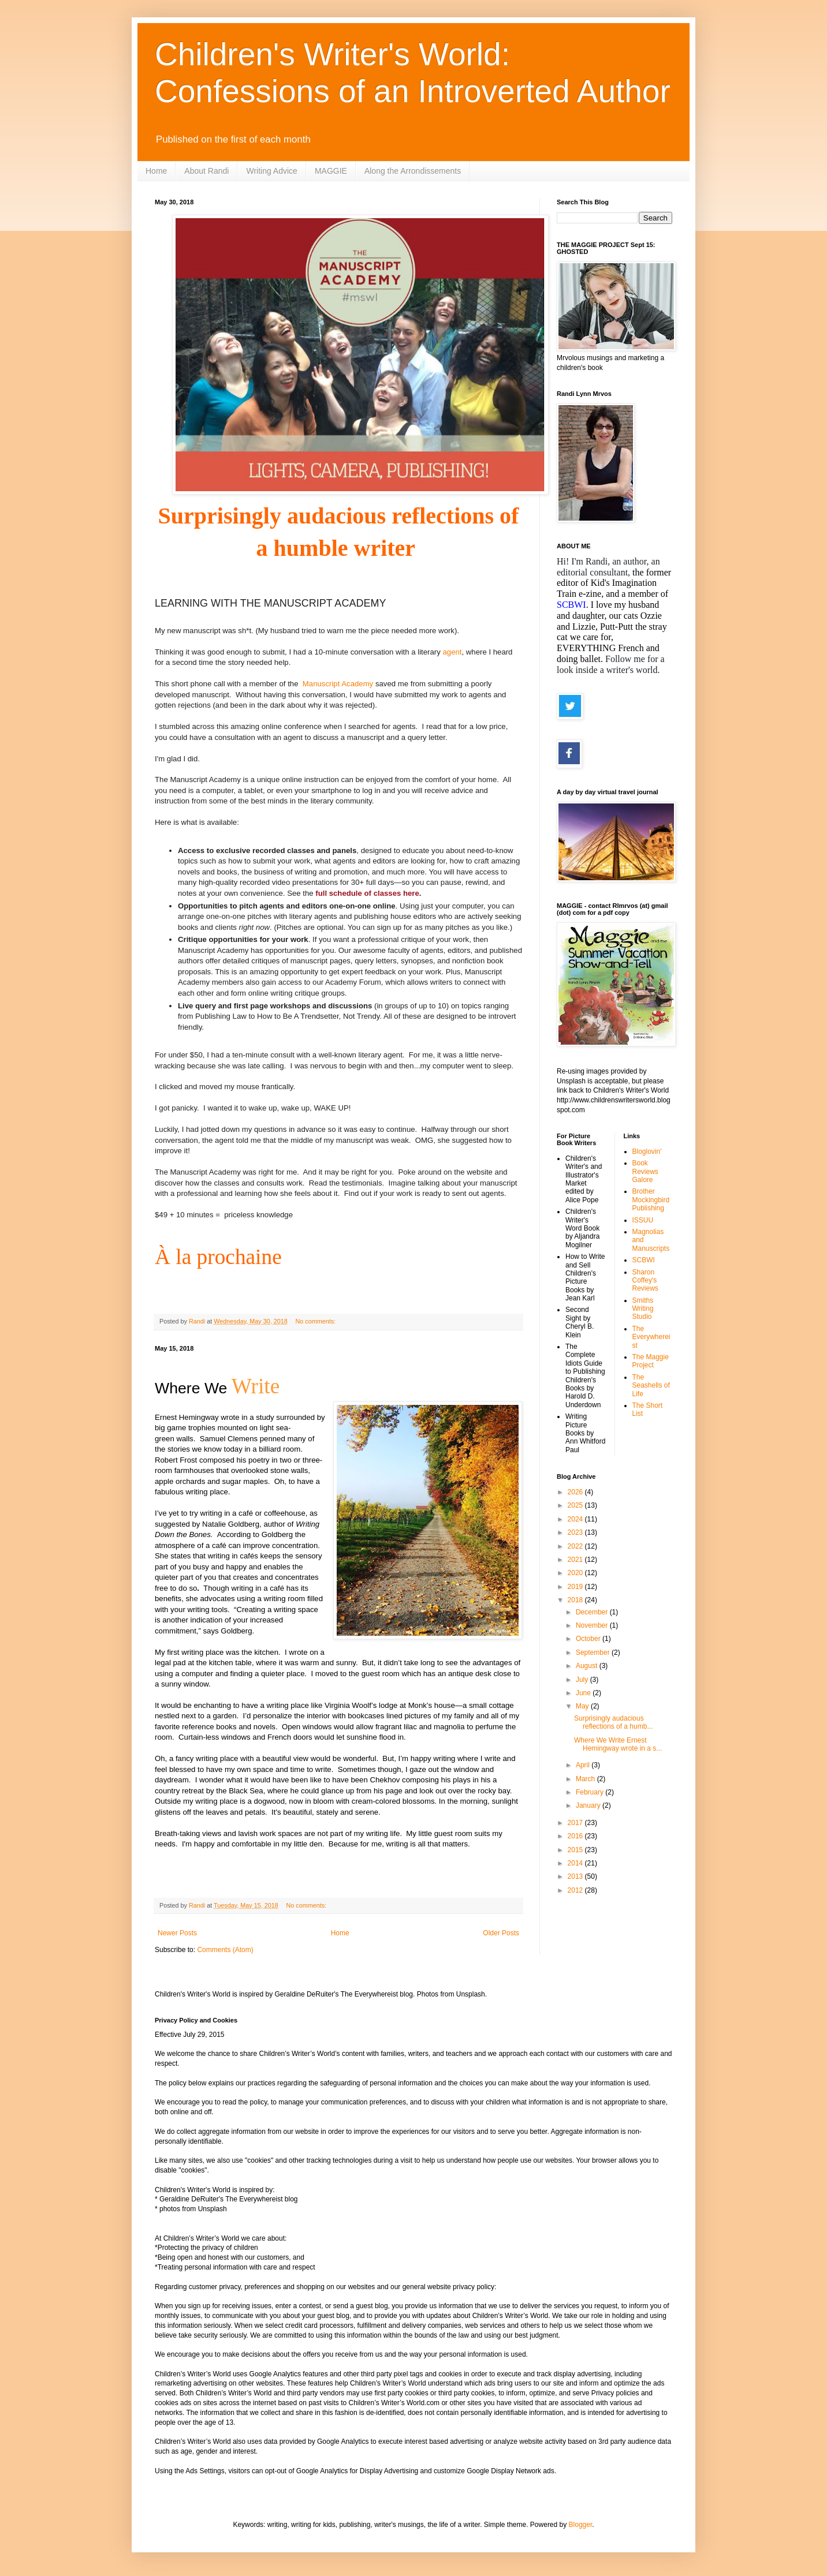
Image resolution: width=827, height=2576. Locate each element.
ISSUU (643, 1220)
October (589, 1639)
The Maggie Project (650, 1361)
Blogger (581, 2525)
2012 (576, 1890)
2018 (576, 1600)
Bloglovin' (647, 1151)
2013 (576, 1876)
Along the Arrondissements (412, 170)
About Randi (206, 170)
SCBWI (643, 1260)
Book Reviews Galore (645, 1171)
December (593, 1612)
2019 (576, 1587)
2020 (576, 1573)
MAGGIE (331, 170)
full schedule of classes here (367, 893)
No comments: (317, 1321)
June (584, 1693)
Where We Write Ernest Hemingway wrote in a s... (618, 1744)
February (590, 1792)
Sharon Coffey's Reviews (645, 1280)
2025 (576, 1505)
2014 (576, 1863)
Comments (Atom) (225, 1950)
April (583, 1765)
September (594, 1652)
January (589, 1805)
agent (451, 652)
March (586, 1779)
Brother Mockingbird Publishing (651, 1199)
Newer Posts (177, 1933)
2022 (576, 1546)
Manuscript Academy (338, 683)
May (583, 1706)
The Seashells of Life (651, 1385)
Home (156, 170)
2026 (576, 1492)
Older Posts (501, 1933)
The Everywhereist (651, 1337)
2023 (576, 1532)
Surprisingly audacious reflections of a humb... (613, 1722)
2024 (576, 1519)
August (587, 1666)
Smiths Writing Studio (643, 1308)
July (583, 1680)
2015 (576, 1850)
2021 (576, 1560)
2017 (576, 1823)
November (593, 1625)
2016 (576, 1836)
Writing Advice (271, 170)
